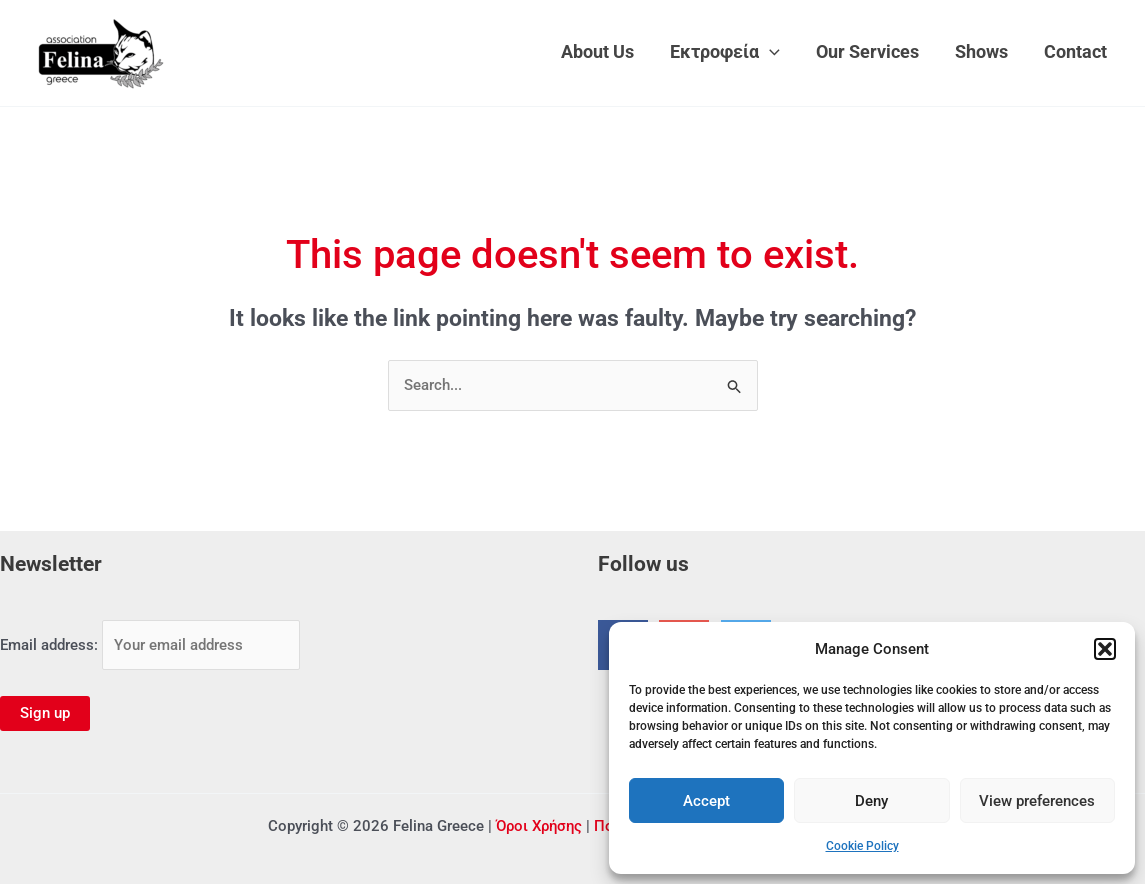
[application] (769, 52)
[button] (1105, 649)
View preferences (1037, 801)
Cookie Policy (862, 846)
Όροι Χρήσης (539, 826)
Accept (706, 801)
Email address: (150, 645)
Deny (871, 801)
